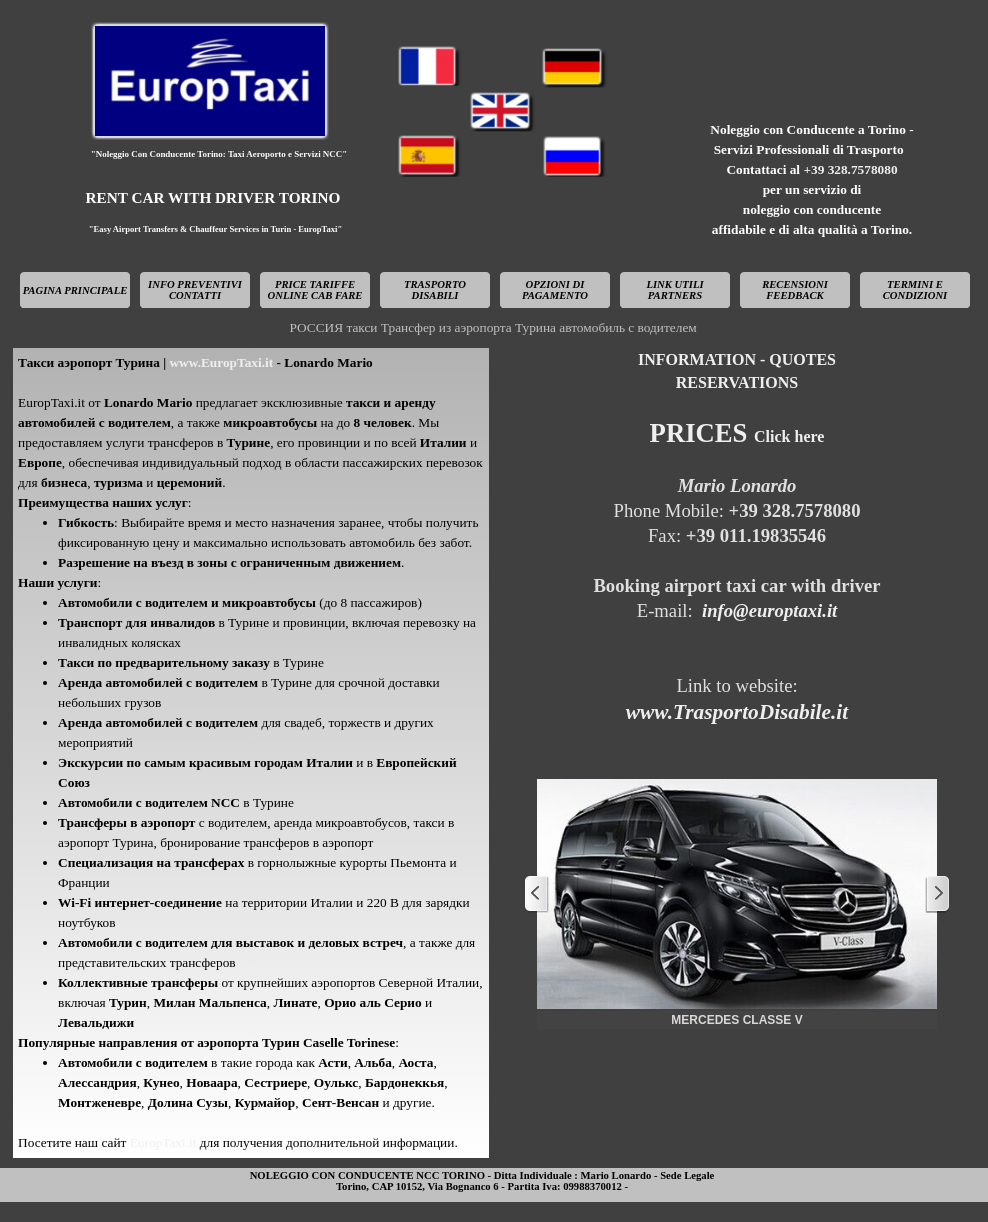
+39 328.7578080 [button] (850, 169)
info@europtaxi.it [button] (769, 610)
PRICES (737, 433)
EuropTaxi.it (165, 1142)
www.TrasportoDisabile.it (737, 712)
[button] (737, 894)
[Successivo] (937, 894)
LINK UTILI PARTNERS (674, 290)
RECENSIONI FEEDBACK (795, 290)
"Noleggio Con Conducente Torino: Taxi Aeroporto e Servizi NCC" (219, 154)
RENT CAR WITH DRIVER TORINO (213, 197)
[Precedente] (537, 894)
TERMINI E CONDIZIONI (915, 290)
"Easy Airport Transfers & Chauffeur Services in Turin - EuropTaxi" (215, 229)
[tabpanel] (812, 180)
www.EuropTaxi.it (219, 362)
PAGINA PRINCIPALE (75, 290)
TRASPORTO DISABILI (435, 290)
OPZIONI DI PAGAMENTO (555, 290)
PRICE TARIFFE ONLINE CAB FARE (315, 290)
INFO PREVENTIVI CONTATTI (195, 290)
